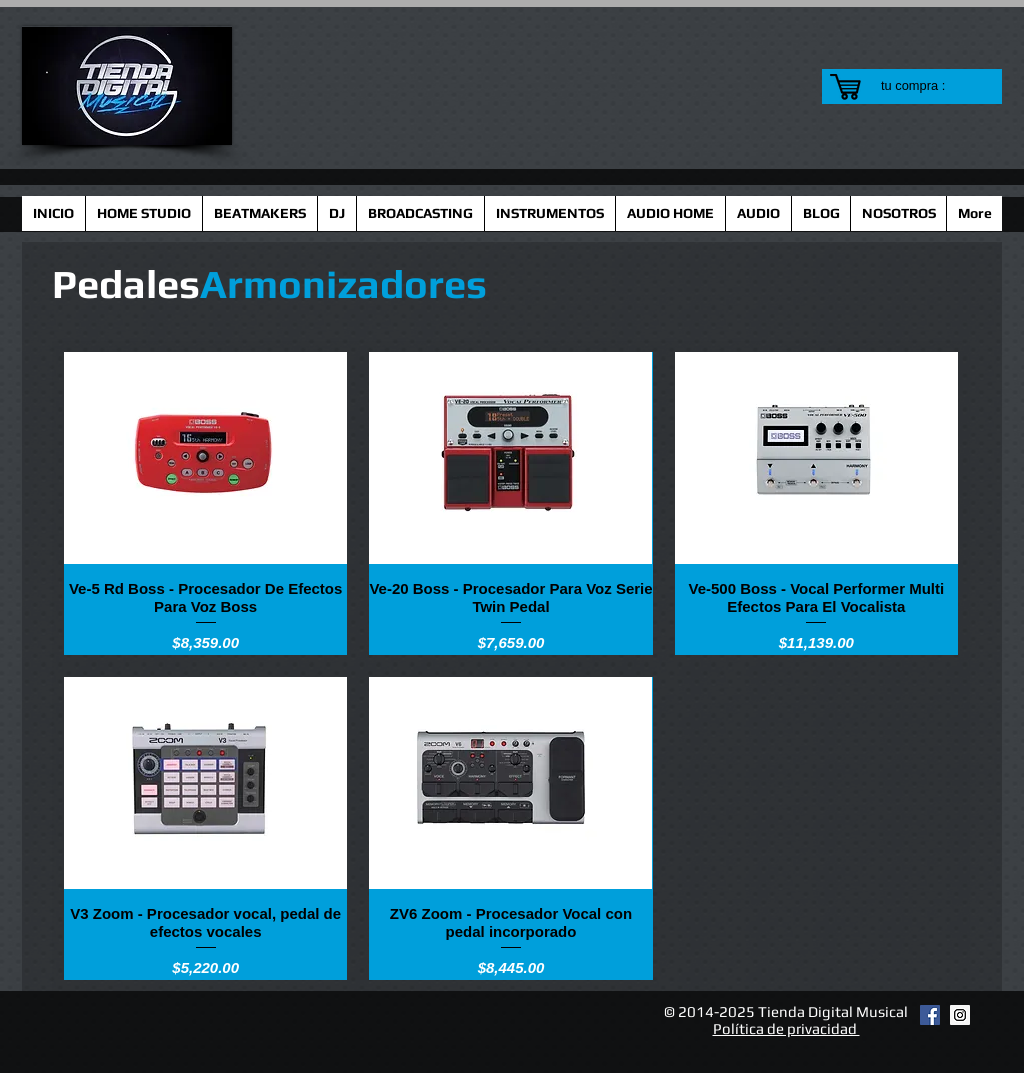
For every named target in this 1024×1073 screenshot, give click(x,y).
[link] (925, 85)
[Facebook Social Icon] (930, 1015)
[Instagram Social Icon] (960, 1015)
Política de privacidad (786, 1028)
